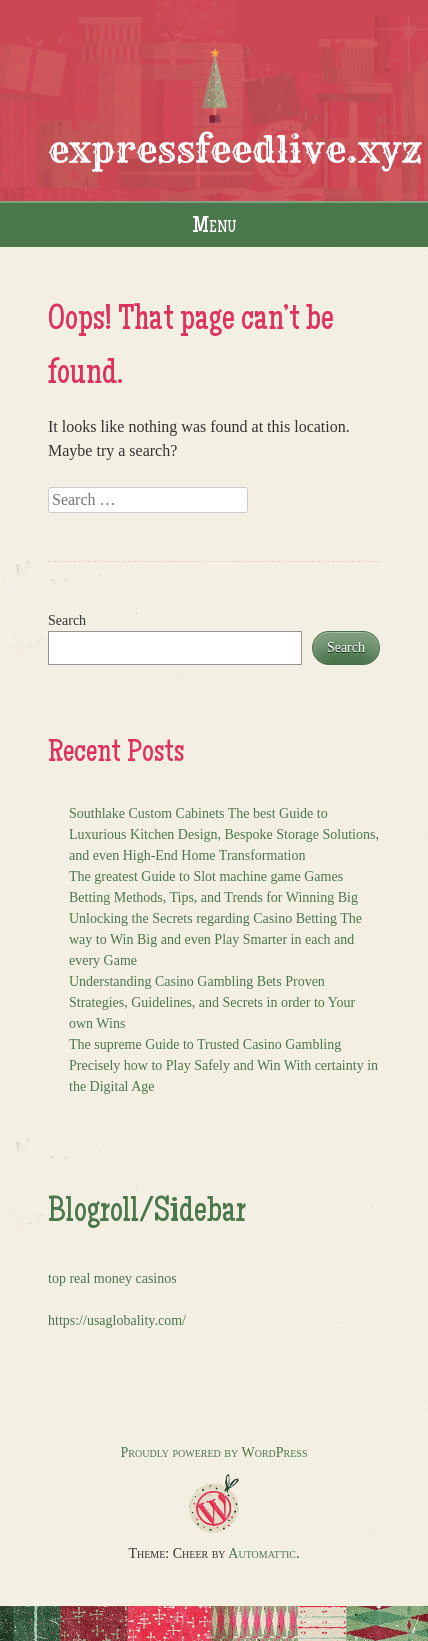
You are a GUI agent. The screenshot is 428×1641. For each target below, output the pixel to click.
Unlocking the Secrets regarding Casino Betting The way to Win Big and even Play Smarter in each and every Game (215, 939)
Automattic (262, 1553)
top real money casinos (112, 1278)
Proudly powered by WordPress (214, 1452)
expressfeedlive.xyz (235, 149)
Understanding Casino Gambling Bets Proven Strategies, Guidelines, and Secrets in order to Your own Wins (212, 1002)
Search (67, 620)
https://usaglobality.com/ (117, 1320)
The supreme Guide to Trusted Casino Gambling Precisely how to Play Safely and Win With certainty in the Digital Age (223, 1065)
